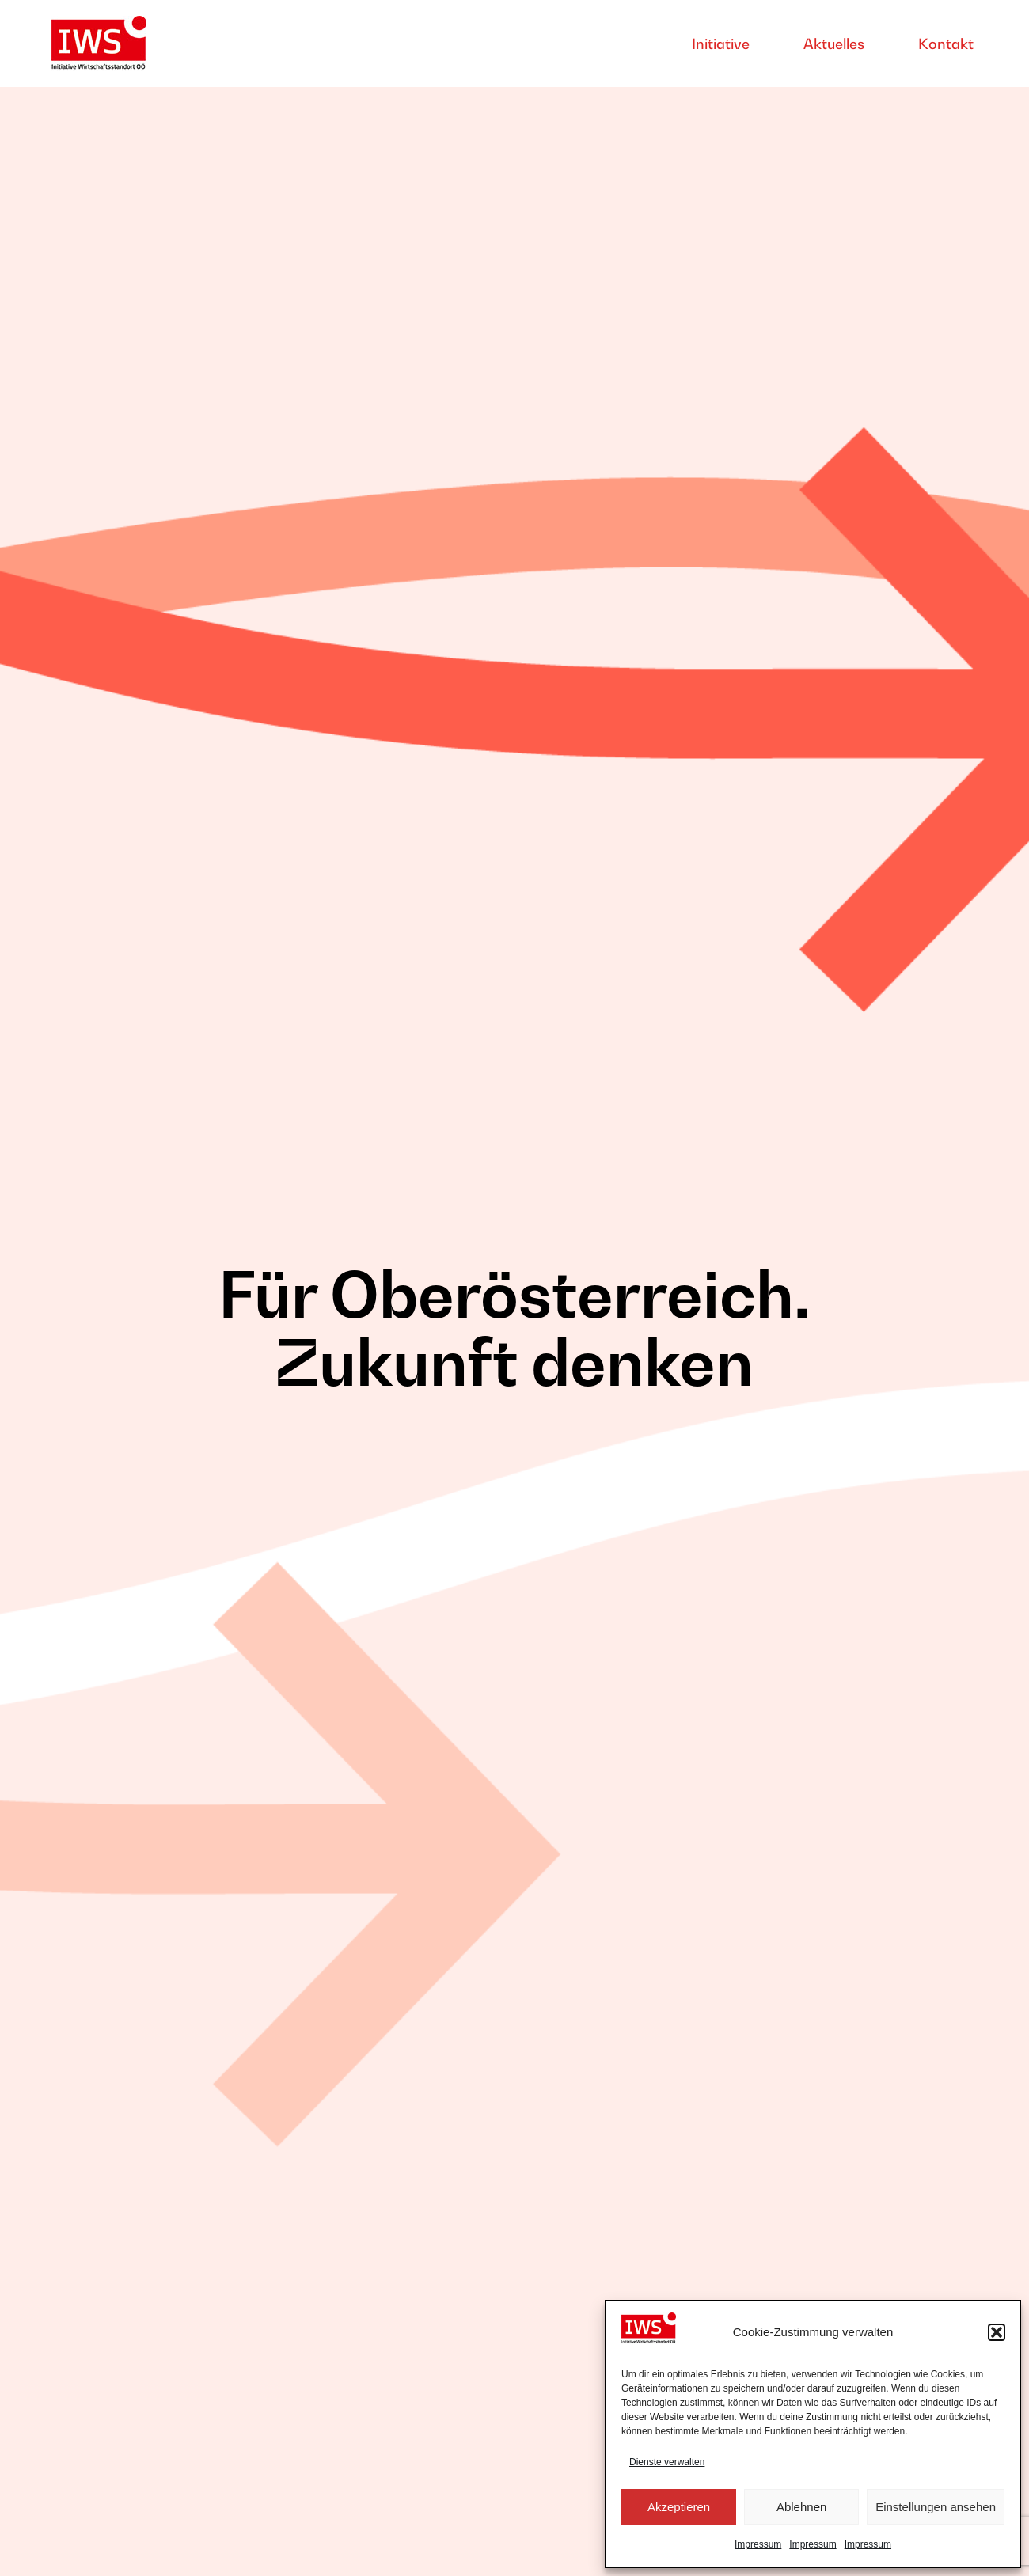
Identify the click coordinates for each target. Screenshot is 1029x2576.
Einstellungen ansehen (935, 2506)
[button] (996, 2332)
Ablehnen (801, 2506)
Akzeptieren (678, 2506)
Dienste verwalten (666, 2462)
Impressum (758, 2544)
